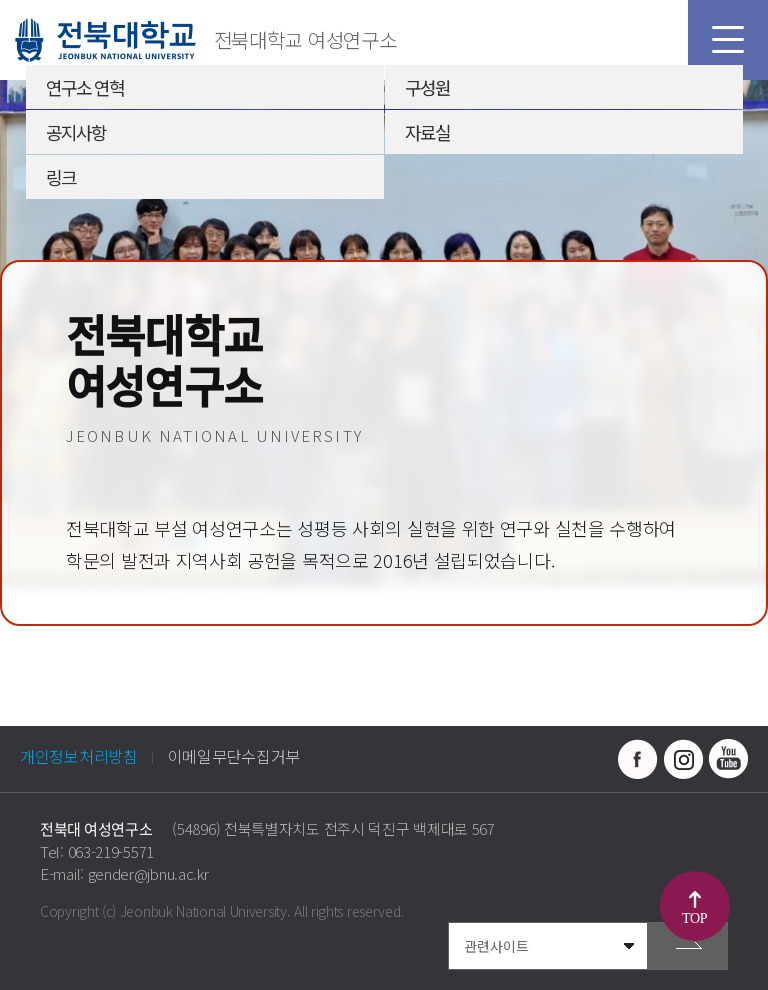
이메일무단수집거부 (234, 756)
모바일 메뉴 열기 (728, 40)
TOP (694, 918)
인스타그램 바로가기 (683, 759)
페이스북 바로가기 (638, 759)
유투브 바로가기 (728, 759)
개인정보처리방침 (79, 756)
